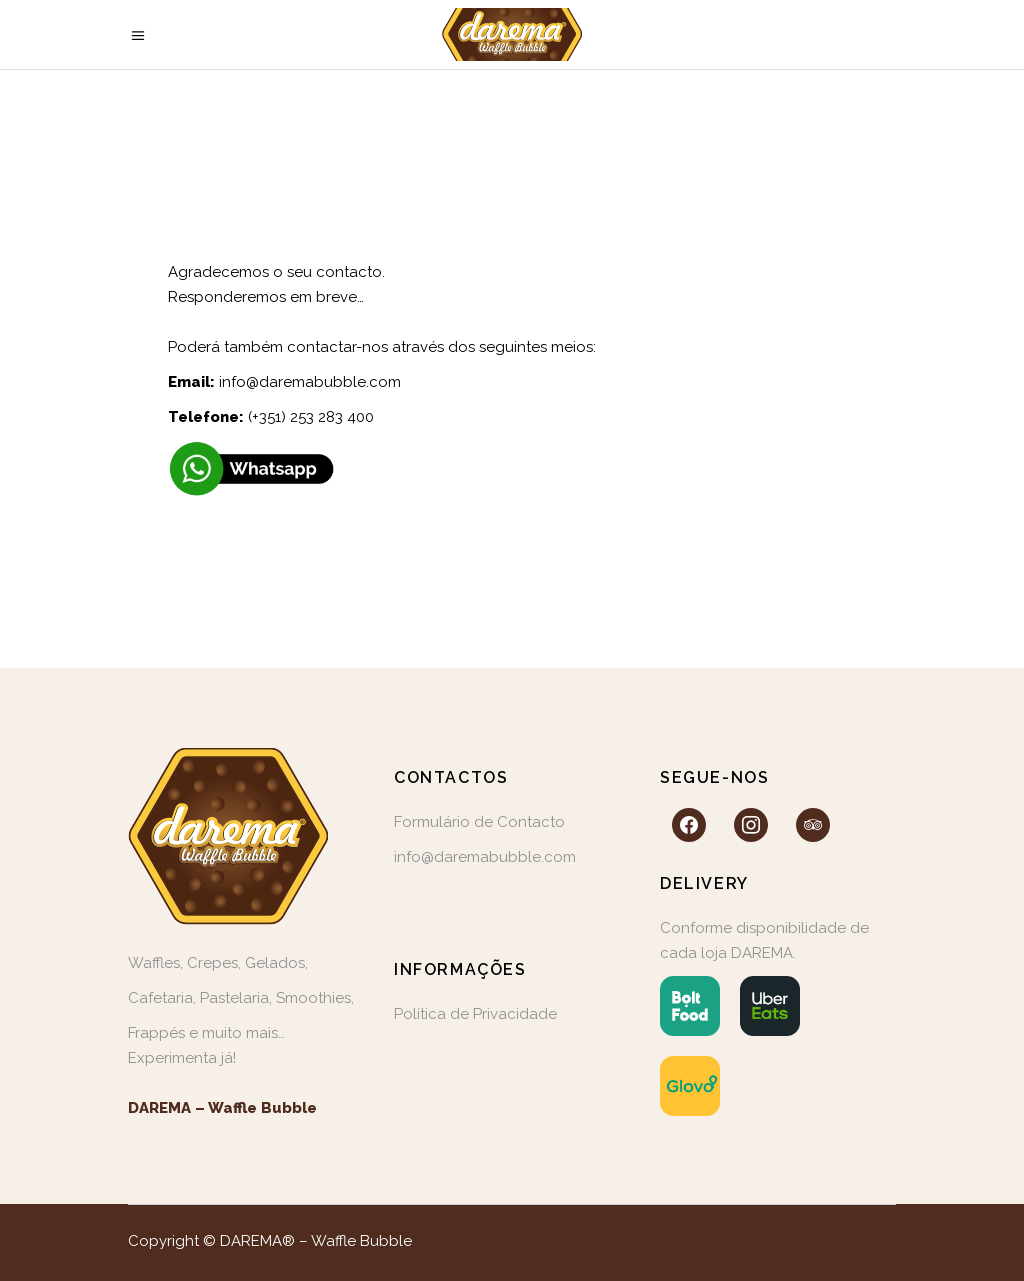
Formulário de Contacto (479, 822)
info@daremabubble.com (310, 382)
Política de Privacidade (475, 1014)
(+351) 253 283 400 (311, 417)
